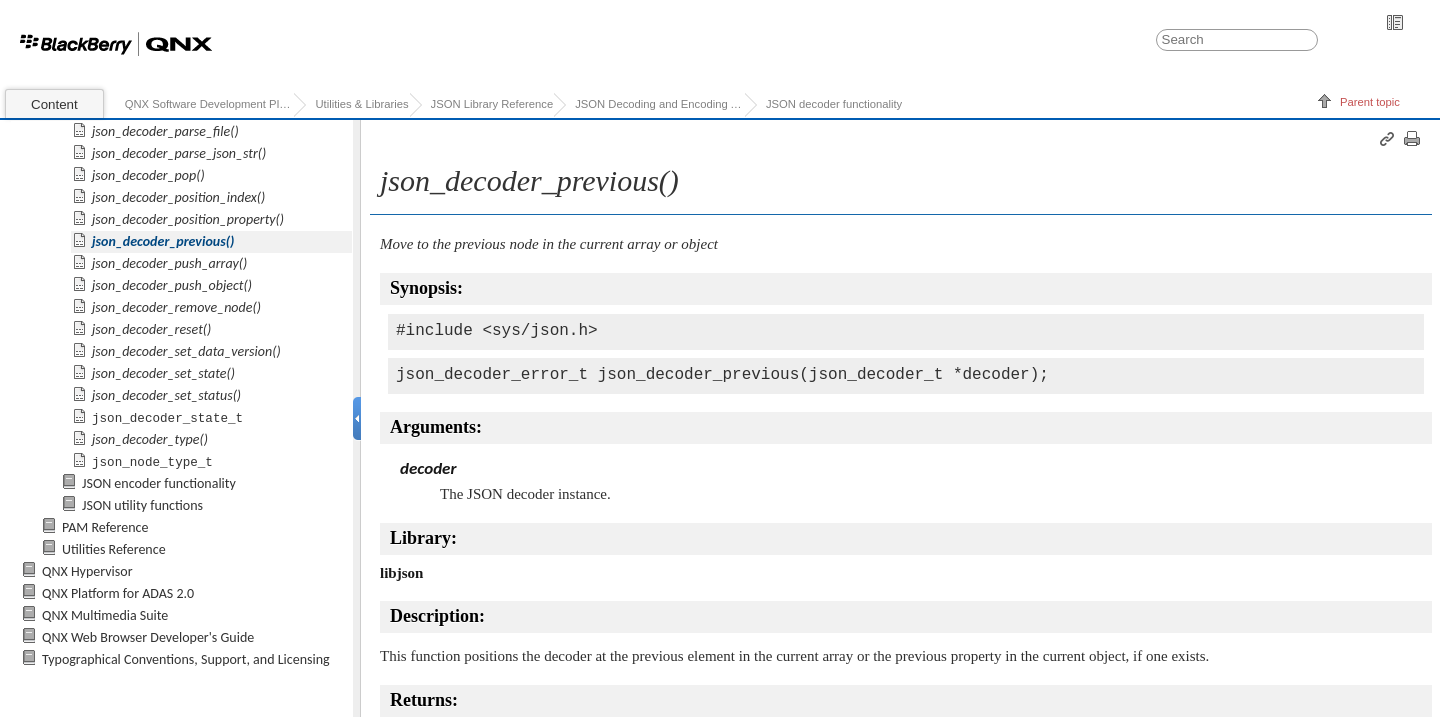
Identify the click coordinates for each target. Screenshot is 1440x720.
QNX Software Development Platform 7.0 (209, 104)
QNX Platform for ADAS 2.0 (118, 593)
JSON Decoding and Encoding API (659, 104)
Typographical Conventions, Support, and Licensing (186, 659)
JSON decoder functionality (834, 104)
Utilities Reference (114, 549)
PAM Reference (105, 527)
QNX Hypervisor (87, 571)
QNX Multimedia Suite (105, 615)
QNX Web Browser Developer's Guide (148, 637)
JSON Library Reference (492, 104)
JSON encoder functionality (159, 483)
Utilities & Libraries (361, 104)
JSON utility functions (142, 505)
